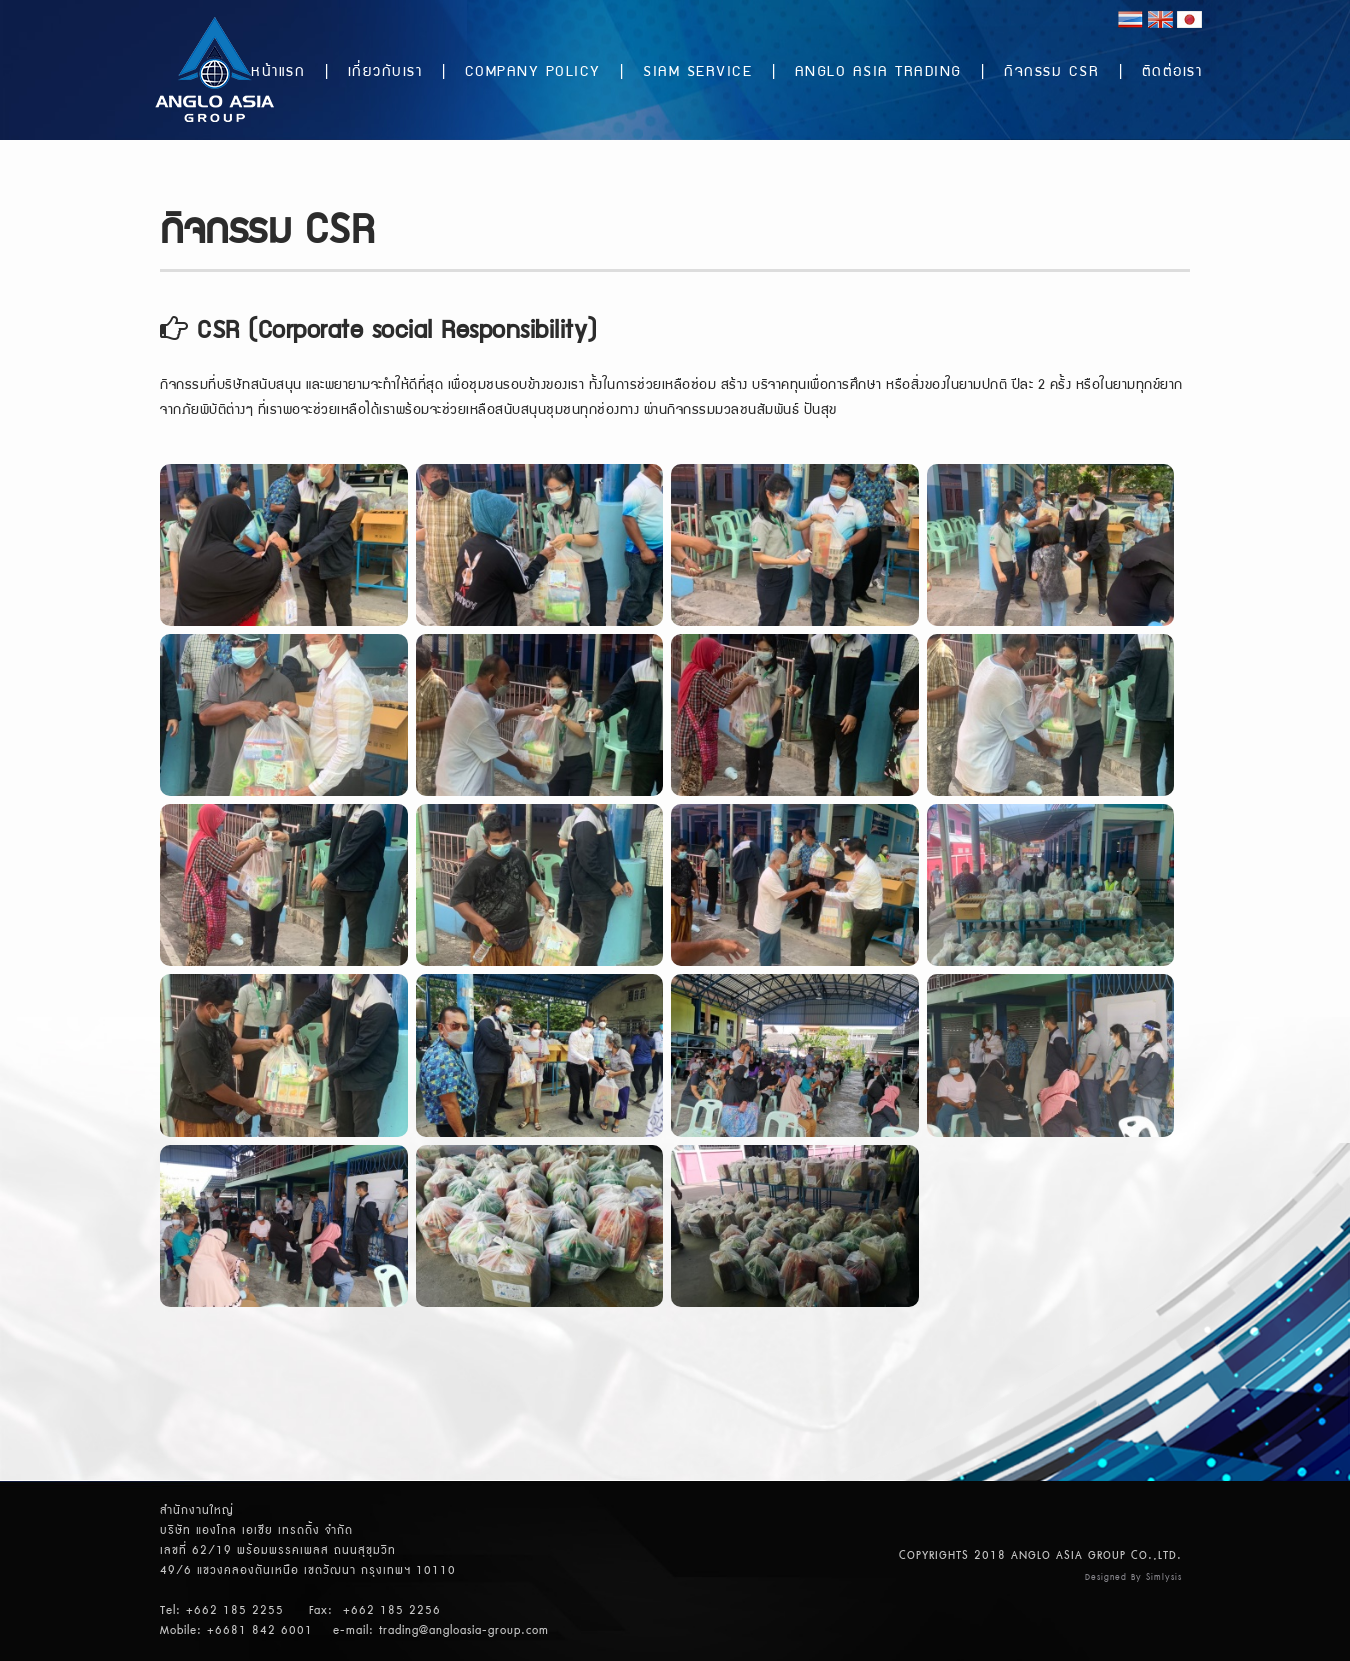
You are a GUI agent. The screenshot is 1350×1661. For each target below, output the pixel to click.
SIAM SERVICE (697, 72)
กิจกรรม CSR (1051, 72)
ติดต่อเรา (1172, 72)
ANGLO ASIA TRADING (878, 72)
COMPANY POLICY (533, 72)
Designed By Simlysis (1133, 1577)
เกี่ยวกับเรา (385, 72)
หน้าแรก (278, 72)
